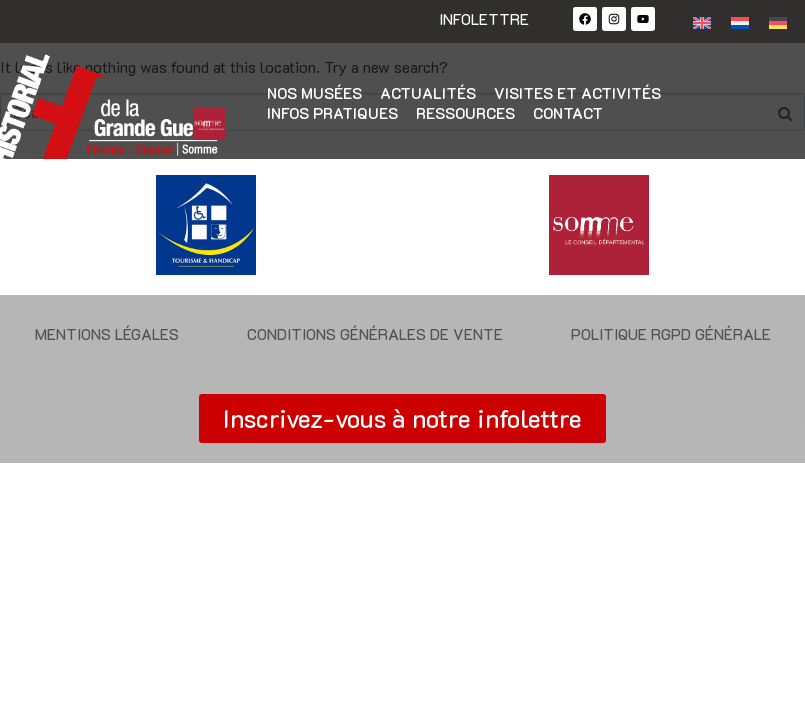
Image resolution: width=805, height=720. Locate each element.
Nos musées (314, 93)
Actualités (428, 93)
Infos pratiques (332, 113)
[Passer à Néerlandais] (740, 21)
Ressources (465, 113)
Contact (568, 113)
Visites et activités (577, 93)
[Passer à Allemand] (778, 21)
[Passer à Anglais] (702, 21)
